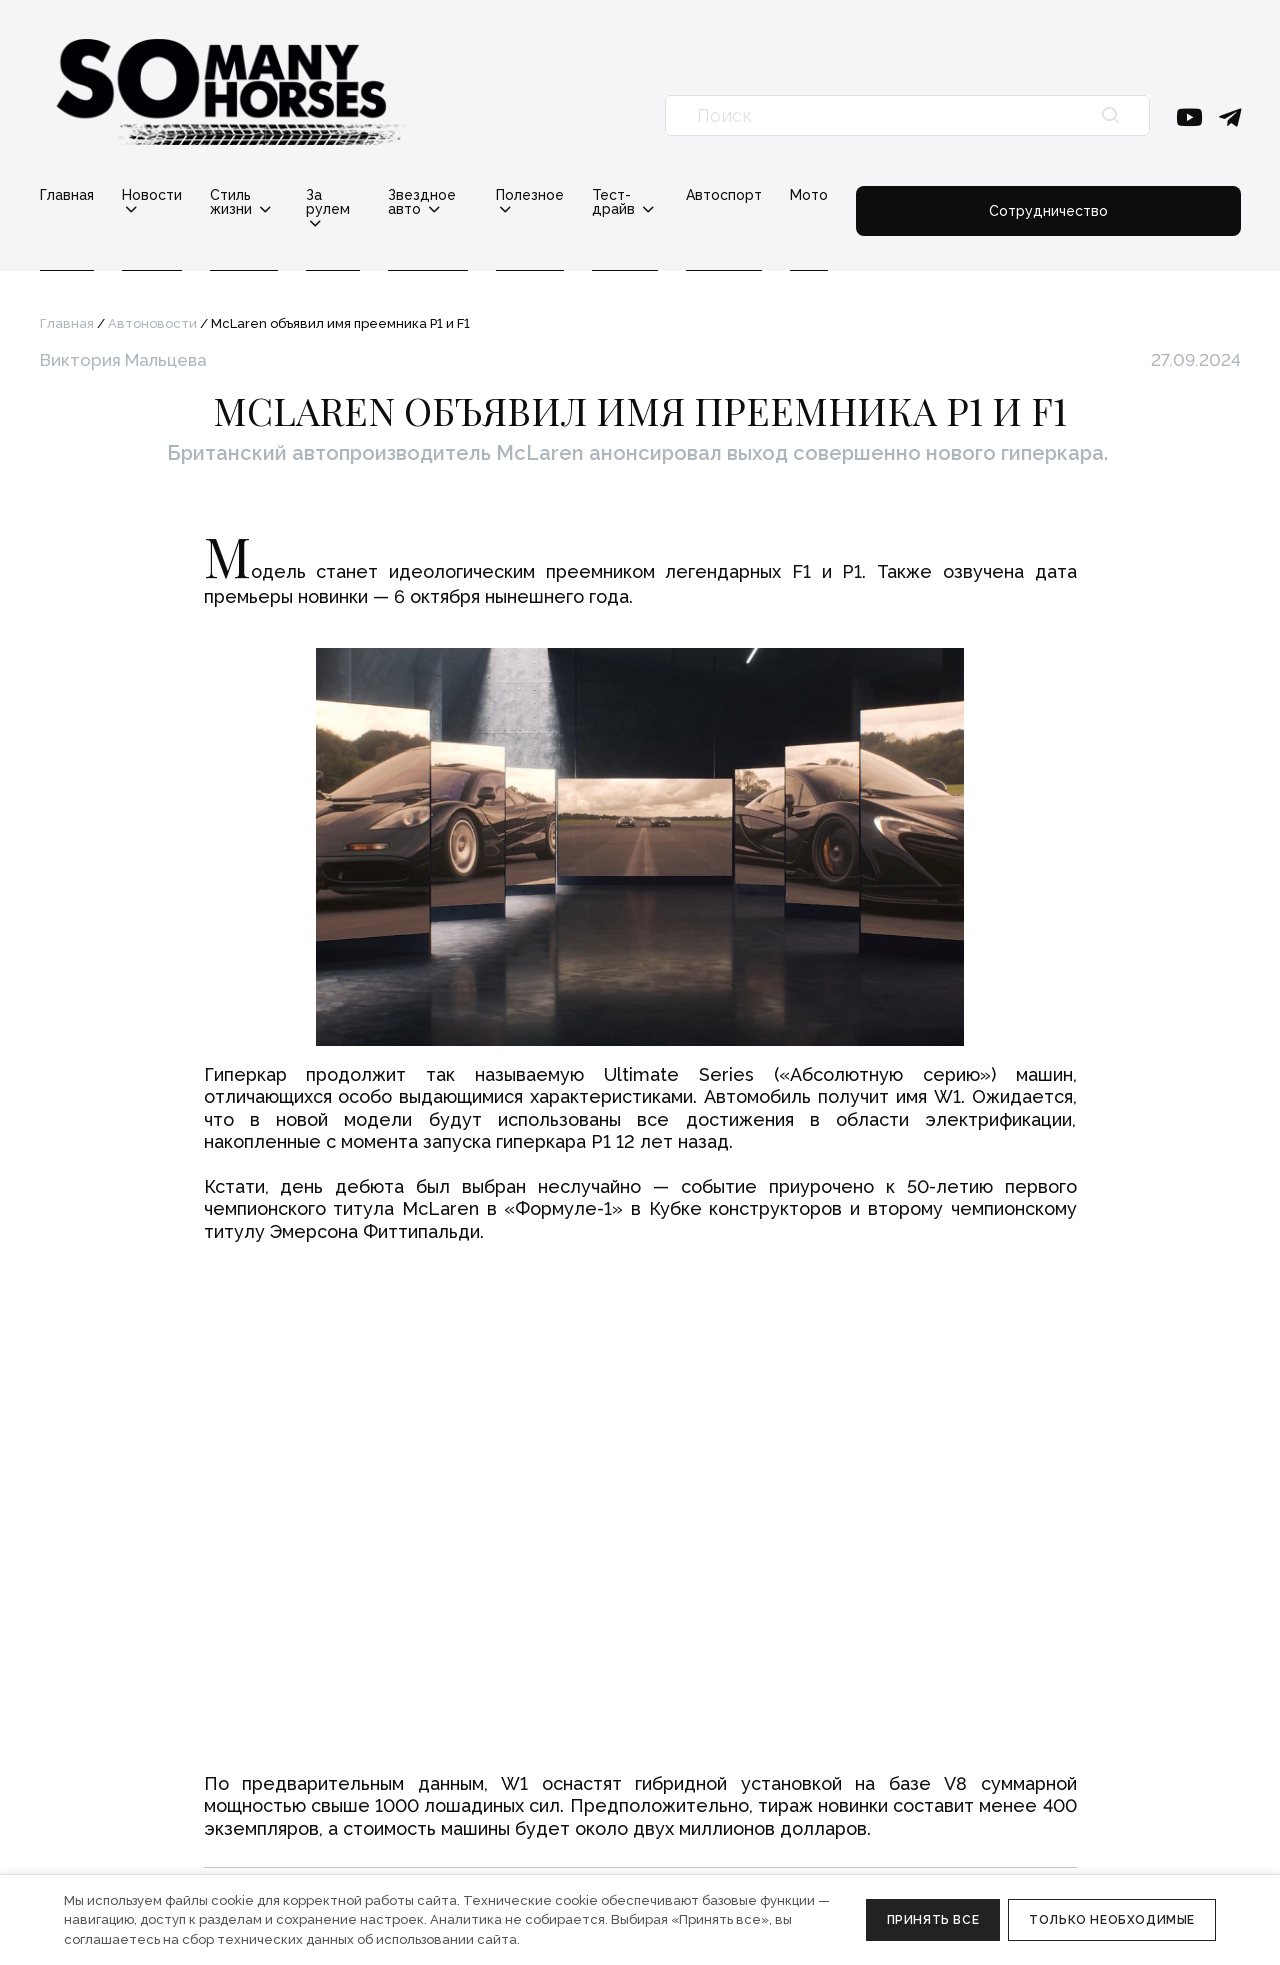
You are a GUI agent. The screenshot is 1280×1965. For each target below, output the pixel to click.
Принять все (933, 1920)
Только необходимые (1112, 1920)
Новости (152, 195)
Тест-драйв (785, 195)
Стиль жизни (273, 195)
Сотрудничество (1141, 202)
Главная (67, 195)
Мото (996, 195)
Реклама (410, 1724)
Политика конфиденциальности (150, 1857)
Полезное (662, 195)
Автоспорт (911, 195)
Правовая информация (118, 1832)
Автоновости (152, 309)
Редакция (414, 1699)
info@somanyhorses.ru (116, 1699)
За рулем (396, 195)
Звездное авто (528, 195)
